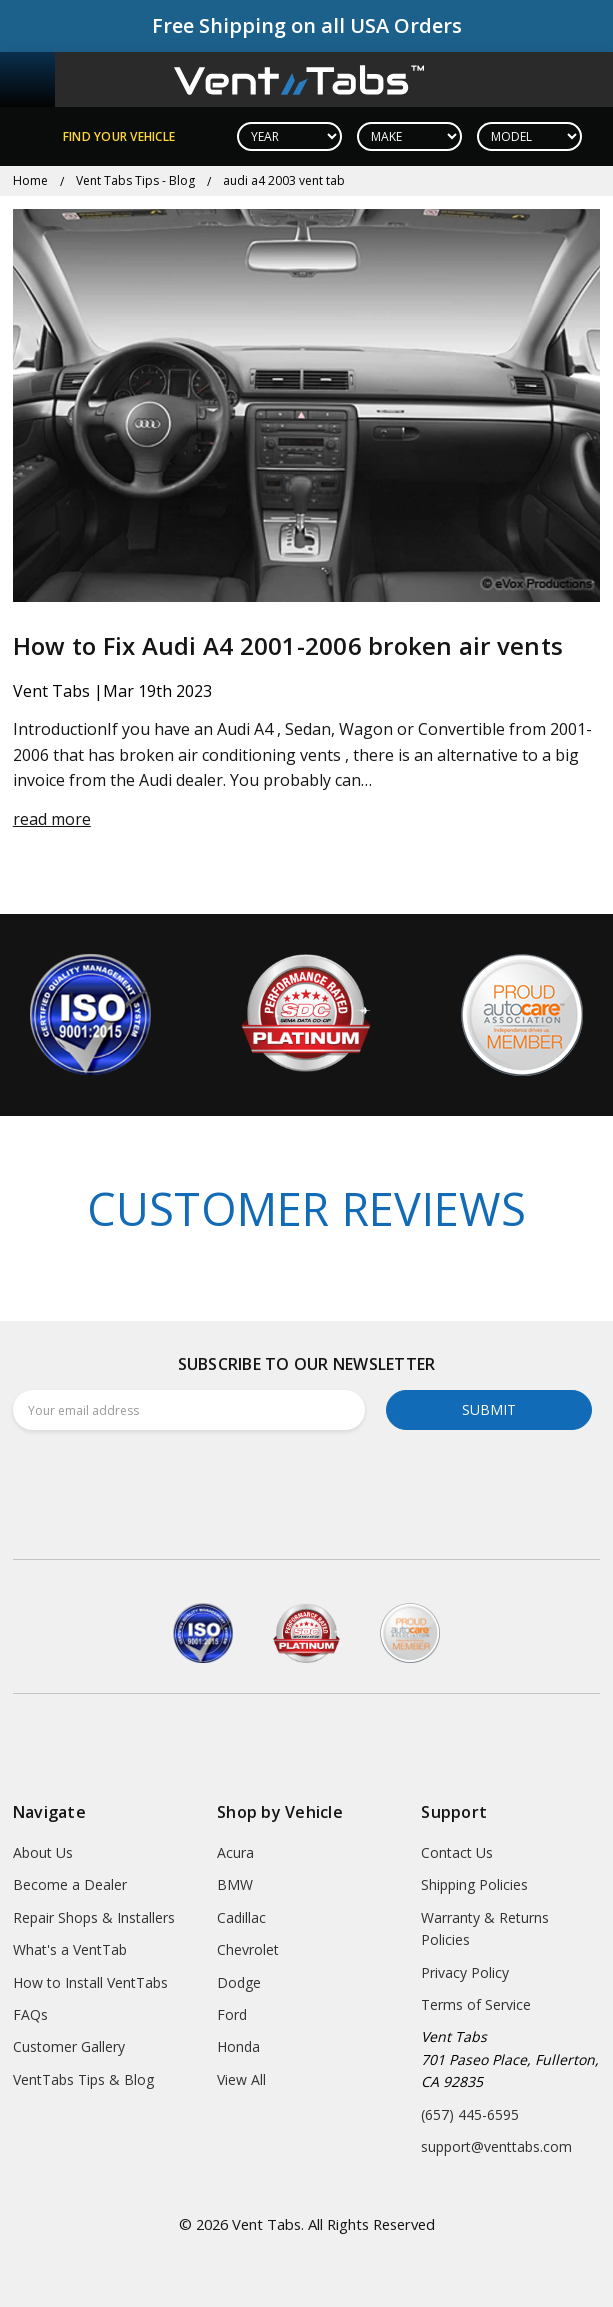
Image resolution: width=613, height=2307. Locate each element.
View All (241, 2079)
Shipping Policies (474, 1884)
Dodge (239, 1982)
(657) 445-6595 (470, 2114)
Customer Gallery (69, 2046)
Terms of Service (476, 2004)
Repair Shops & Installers (94, 1917)
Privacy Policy (465, 1972)
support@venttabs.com (496, 2146)
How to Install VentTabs (90, 1982)
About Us (43, 1852)
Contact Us (457, 1852)
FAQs (30, 2014)
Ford (232, 2014)
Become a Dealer (70, 1884)
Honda (238, 2046)
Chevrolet (248, 1949)
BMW (235, 1884)
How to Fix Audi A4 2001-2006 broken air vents (288, 645)
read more (52, 819)
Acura (235, 1852)
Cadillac (241, 1917)
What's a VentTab (70, 1949)
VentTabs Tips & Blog (83, 2079)
